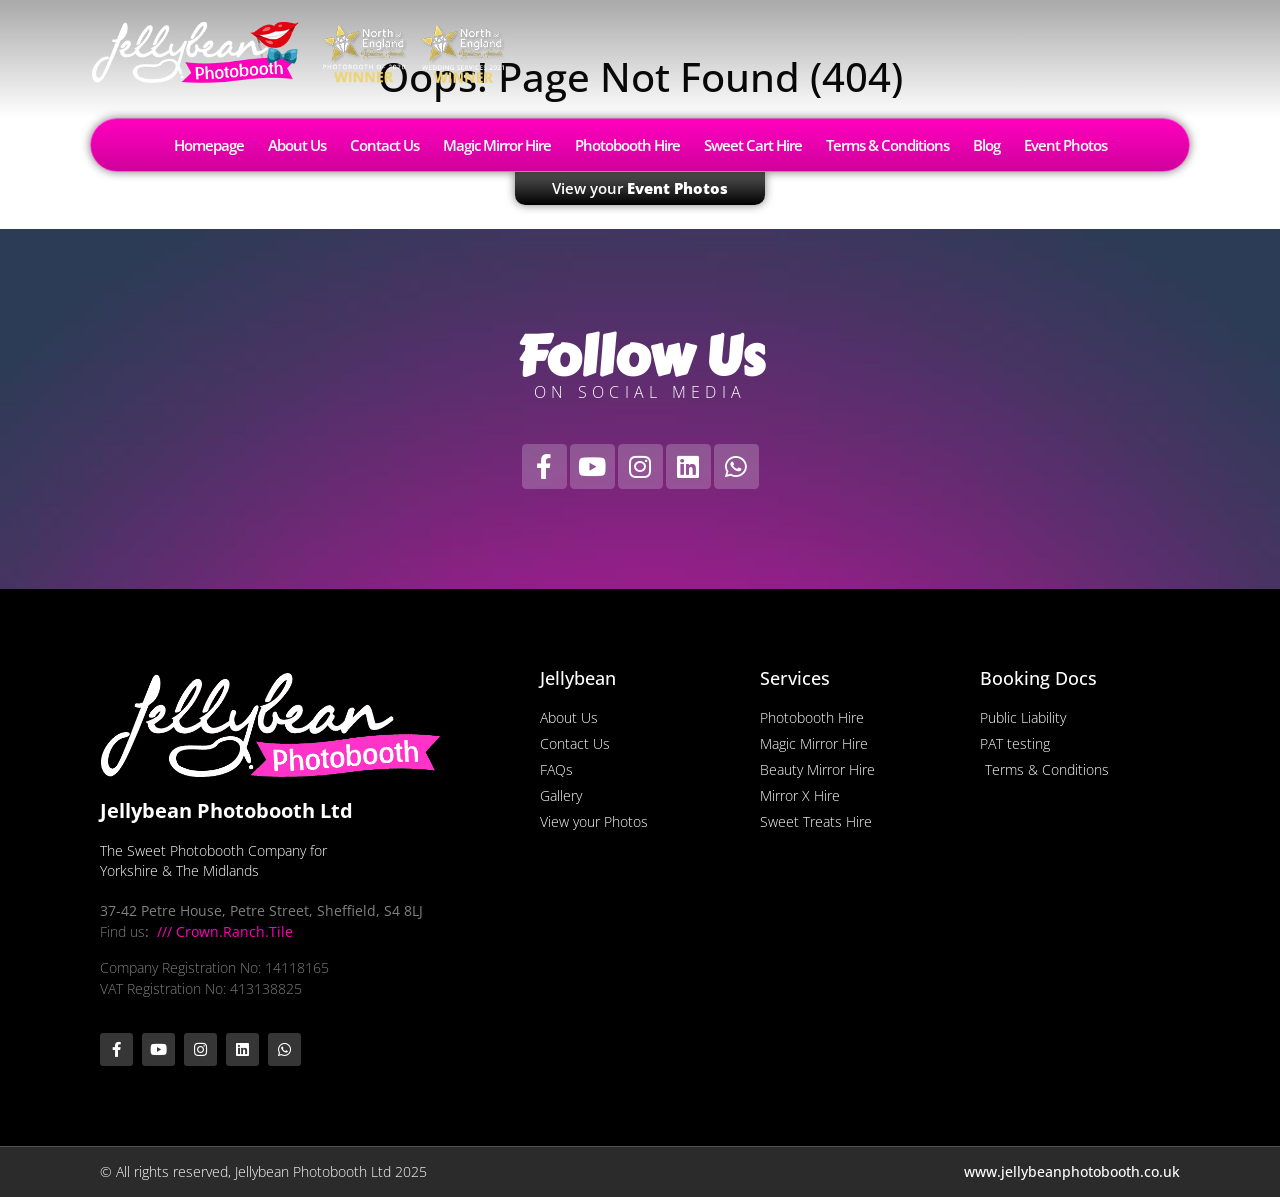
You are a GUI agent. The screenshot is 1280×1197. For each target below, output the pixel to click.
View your (640, 188)
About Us (297, 145)
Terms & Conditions (887, 145)
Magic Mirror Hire (497, 145)
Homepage (209, 145)
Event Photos (1065, 145)
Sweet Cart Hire (753, 145)
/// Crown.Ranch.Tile (223, 931)
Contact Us (384, 145)
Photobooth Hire (627, 145)
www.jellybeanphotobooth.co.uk (1072, 1171)
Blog (986, 145)
